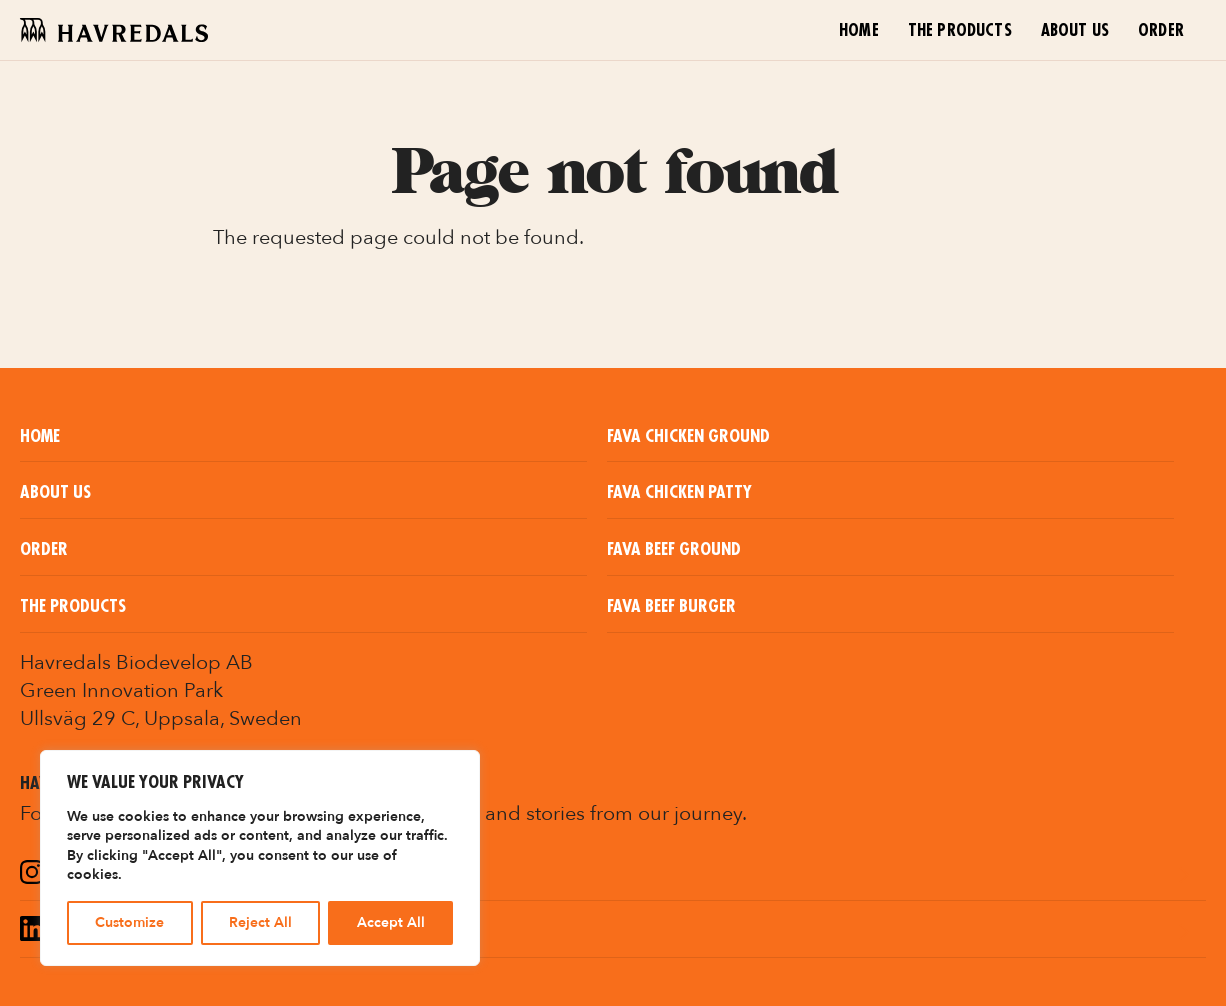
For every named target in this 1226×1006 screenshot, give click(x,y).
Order (1161, 31)
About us (1075, 31)
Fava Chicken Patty (679, 492)
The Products (960, 31)
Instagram (98, 874)
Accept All (391, 922)
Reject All (260, 922)
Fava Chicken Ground (688, 436)
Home (859, 31)
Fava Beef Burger (671, 606)
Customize (129, 922)
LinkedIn (87, 931)
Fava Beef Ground (674, 549)
